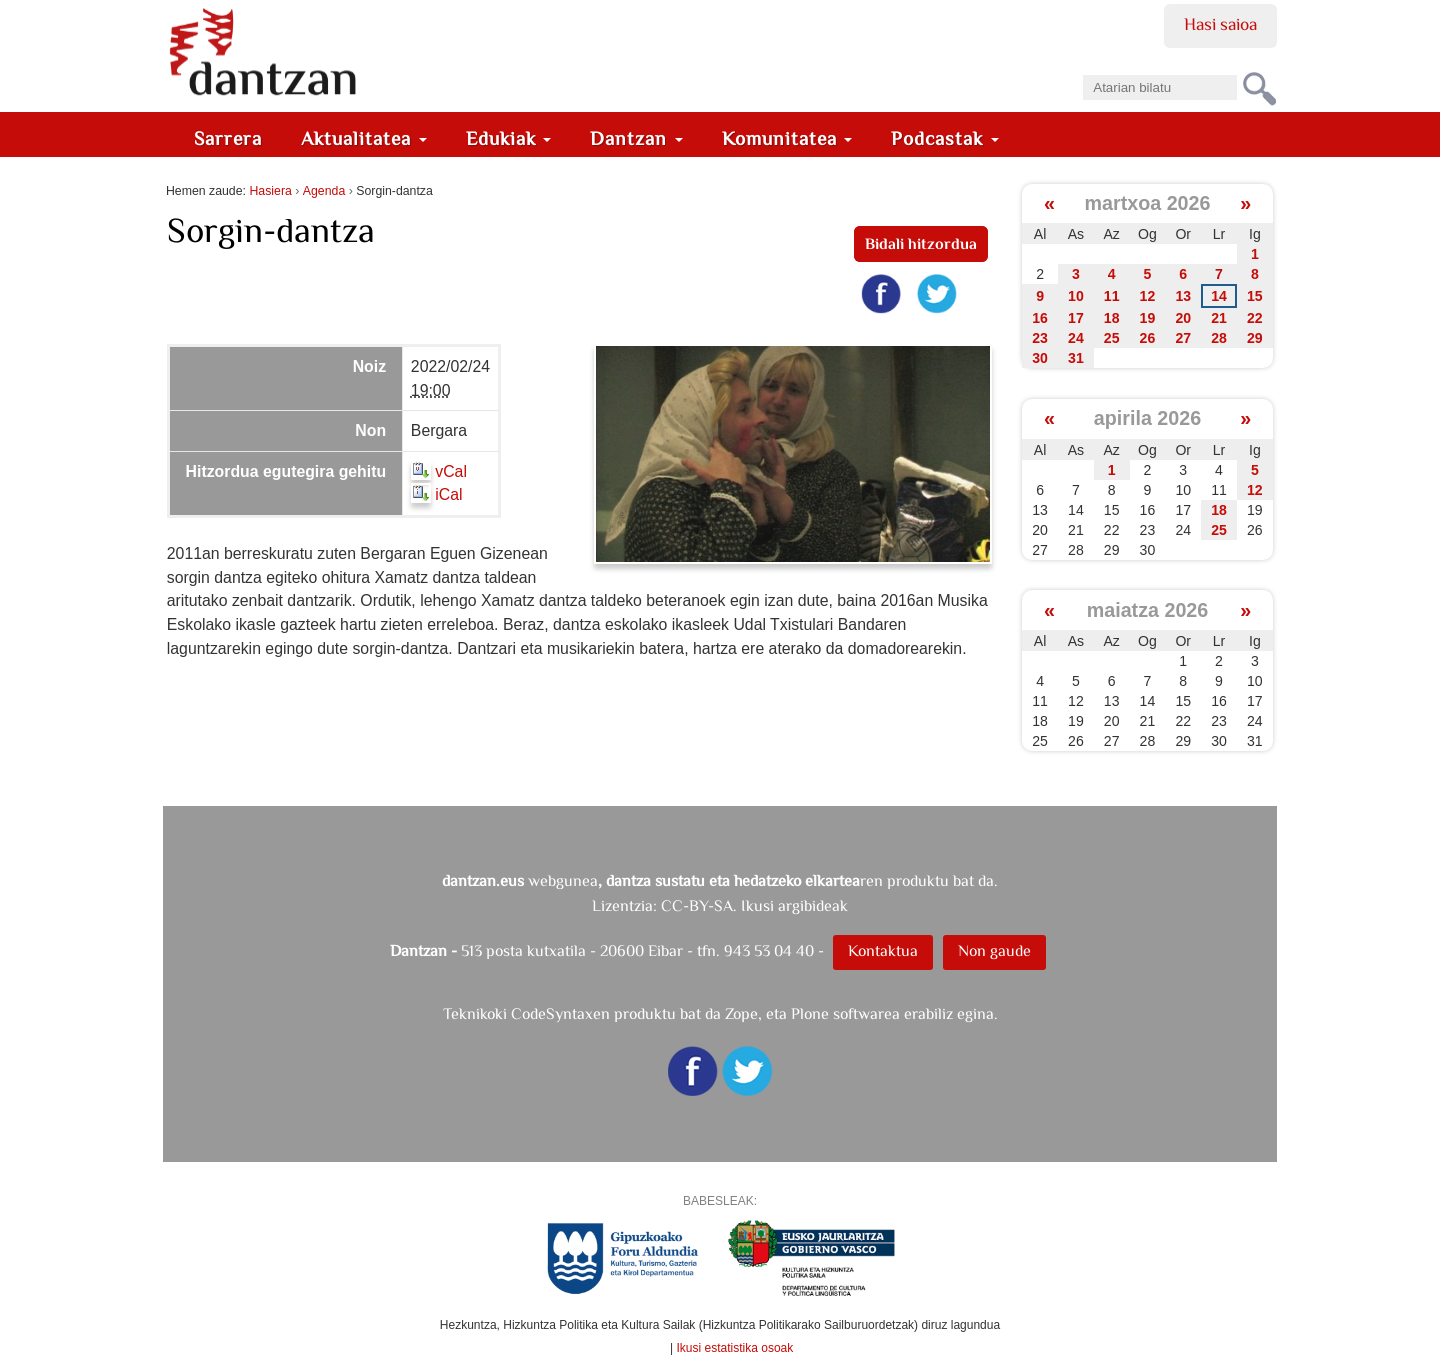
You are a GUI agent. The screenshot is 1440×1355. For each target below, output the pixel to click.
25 (1112, 338)
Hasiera (270, 191)
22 (1255, 318)
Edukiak (509, 138)
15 (1255, 296)
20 (1183, 318)
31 (1076, 358)
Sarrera (228, 138)
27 (1183, 338)
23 (1040, 338)
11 (1112, 296)
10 (1076, 296)
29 (1255, 338)
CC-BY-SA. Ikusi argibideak (754, 905)
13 (1183, 296)
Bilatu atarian (1082, 68)
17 (1076, 318)
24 (1076, 338)
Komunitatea (787, 138)
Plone (810, 1013)
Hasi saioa (1220, 24)
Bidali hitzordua (921, 243)
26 (1148, 338)
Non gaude (994, 950)
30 (1040, 358)
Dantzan (636, 138)
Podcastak (945, 138)
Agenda (324, 191)
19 (1148, 318)
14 (1219, 296)
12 (1148, 296)
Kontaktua (883, 950)
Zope (741, 1013)
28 (1219, 338)
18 (1112, 318)
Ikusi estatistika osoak (735, 1348)
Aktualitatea (364, 138)
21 (1219, 318)
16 (1040, 318)
